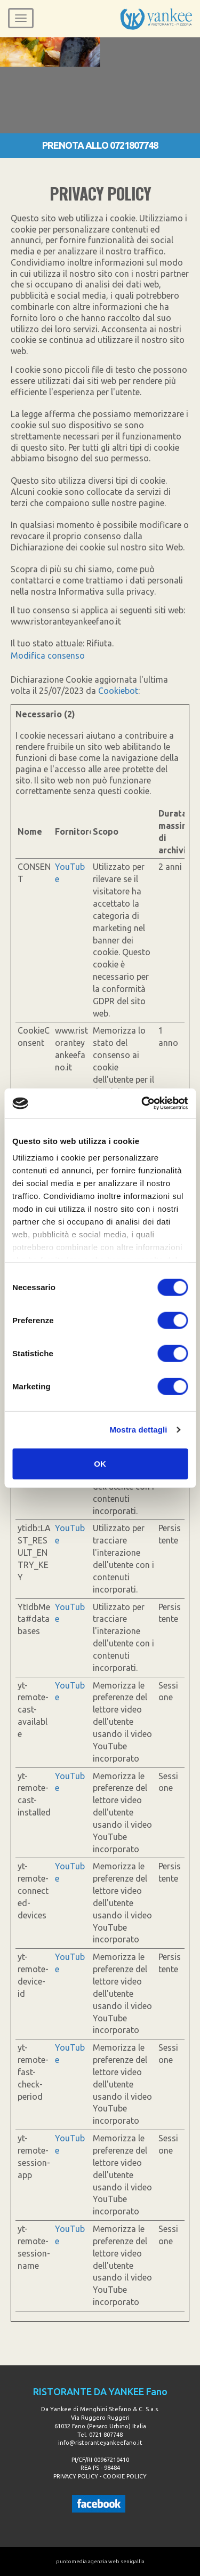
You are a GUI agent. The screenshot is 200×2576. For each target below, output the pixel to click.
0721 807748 (106, 2434)
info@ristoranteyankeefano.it (100, 2442)
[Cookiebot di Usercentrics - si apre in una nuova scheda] (142, 1103)
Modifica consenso (48, 655)
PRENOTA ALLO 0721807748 (100, 145)
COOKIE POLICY (125, 2476)
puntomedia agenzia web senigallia (100, 2561)
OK (100, 1463)
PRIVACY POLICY (75, 2476)
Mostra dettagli (138, 1429)
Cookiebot (118, 690)
